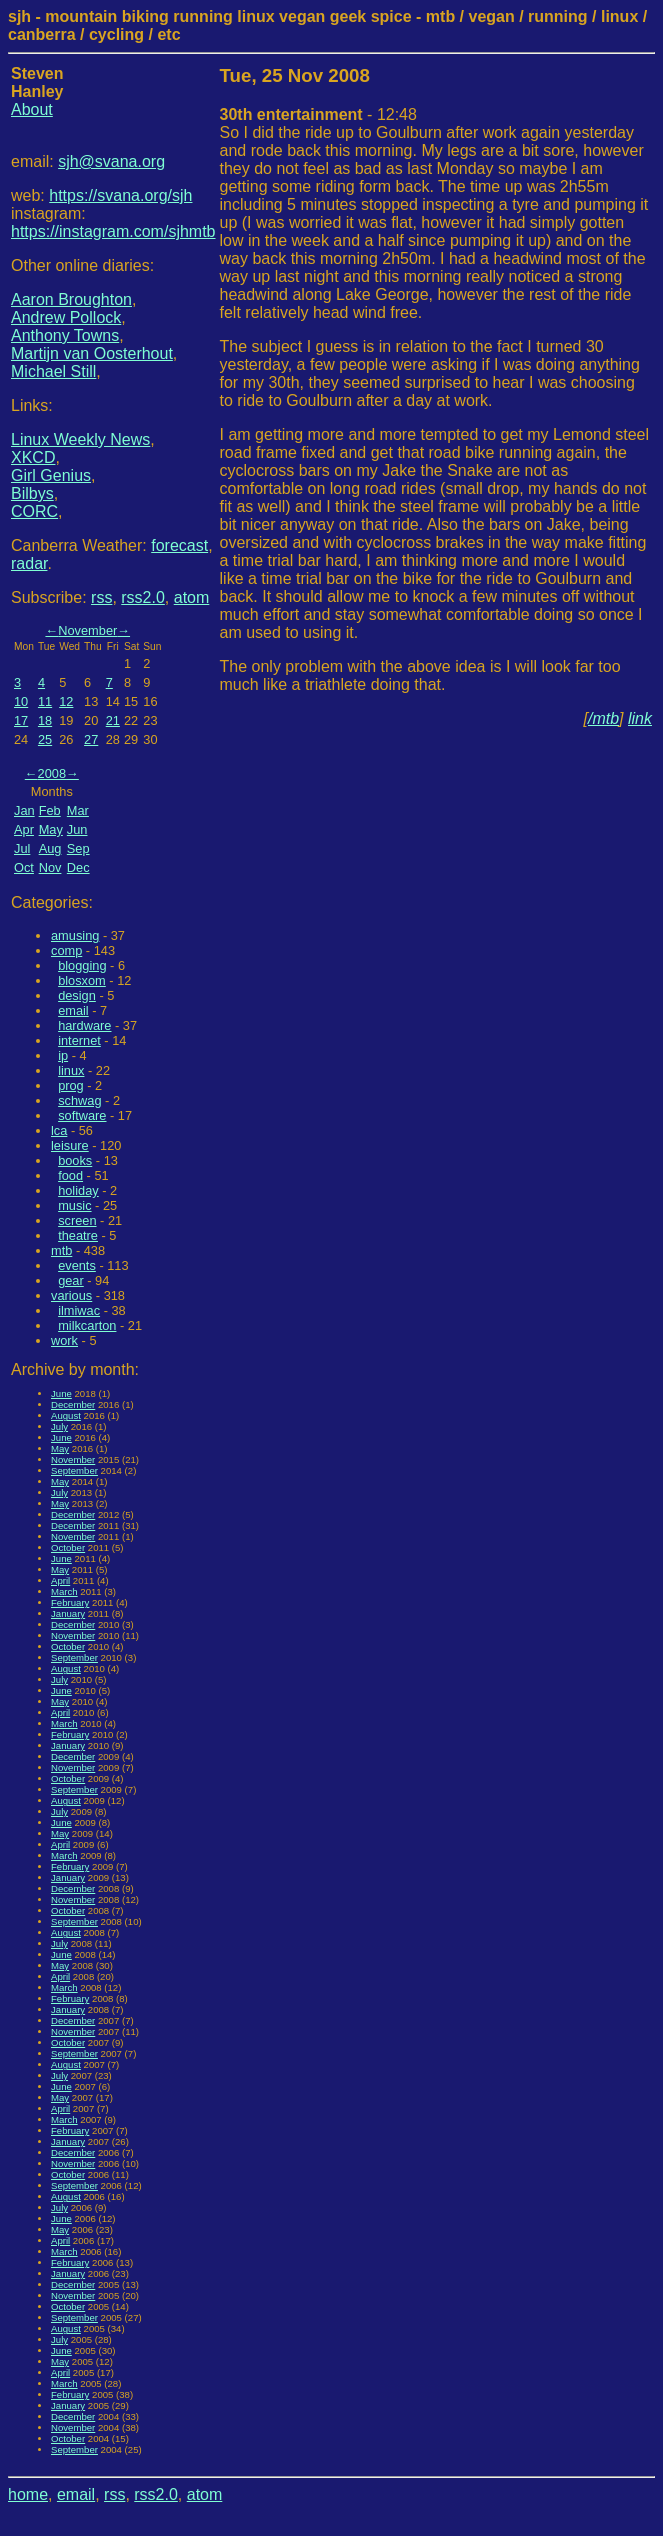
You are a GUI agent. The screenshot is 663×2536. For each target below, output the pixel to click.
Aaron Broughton (71, 299)
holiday (78, 1190)
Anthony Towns (65, 335)
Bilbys (32, 493)
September (74, 1470)
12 (66, 701)
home (28, 2494)
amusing (75, 935)
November (87, 630)
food (70, 1175)
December (73, 1404)
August (66, 1415)
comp (66, 950)
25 (45, 739)
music (74, 1205)
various (71, 1295)
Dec (78, 867)
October (68, 1547)
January (68, 1613)
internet (79, 1040)
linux (71, 1070)
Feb (50, 810)
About (32, 109)
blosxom (82, 980)
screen (77, 1220)
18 (45, 720)
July (59, 1426)
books (75, 1160)
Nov (50, 867)
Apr (24, 829)
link (640, 718)
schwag (79, 1100)
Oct (24, 867)
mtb (61, 1250)
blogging (82, 965)
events (77, 1265)
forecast (179, 545)
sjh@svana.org (111, 161)
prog (71, 1085)
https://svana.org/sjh (120, 195)
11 (45, 701)
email (73, 1010)
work (64, 1340)
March (64, 1591)
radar (29, 563)
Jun (77, 829)
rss (101, 597)
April (60, 1580)
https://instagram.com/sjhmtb (113, 231)
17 (21, 720)
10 (21, 701)
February (70, 1602)
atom (192, 597)
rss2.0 (143, 597)
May (51, 829)
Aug (50, 848)
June (61, 1393)
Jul (22, 848)
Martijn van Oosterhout (92, 353)
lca (59, 1130)
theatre (78, 1235)
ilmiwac (79, 1310)
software (82, 1115)
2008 (52, 773)
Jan (24, 810)
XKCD (33, 457)
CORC (34, 511)
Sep (78, 848)
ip (63, 1055)
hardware (84, 1025)
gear (71, 1280)
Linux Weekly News (80, 439)
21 (113, 720)
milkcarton (87, 1325)
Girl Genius (51, 475)
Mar (78, 810)
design (77, 995)
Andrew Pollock (66, 317)
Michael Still (53, 371)
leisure (70, 1145)
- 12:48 (318, 114)
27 (91, 739)
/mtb (603, 718)
